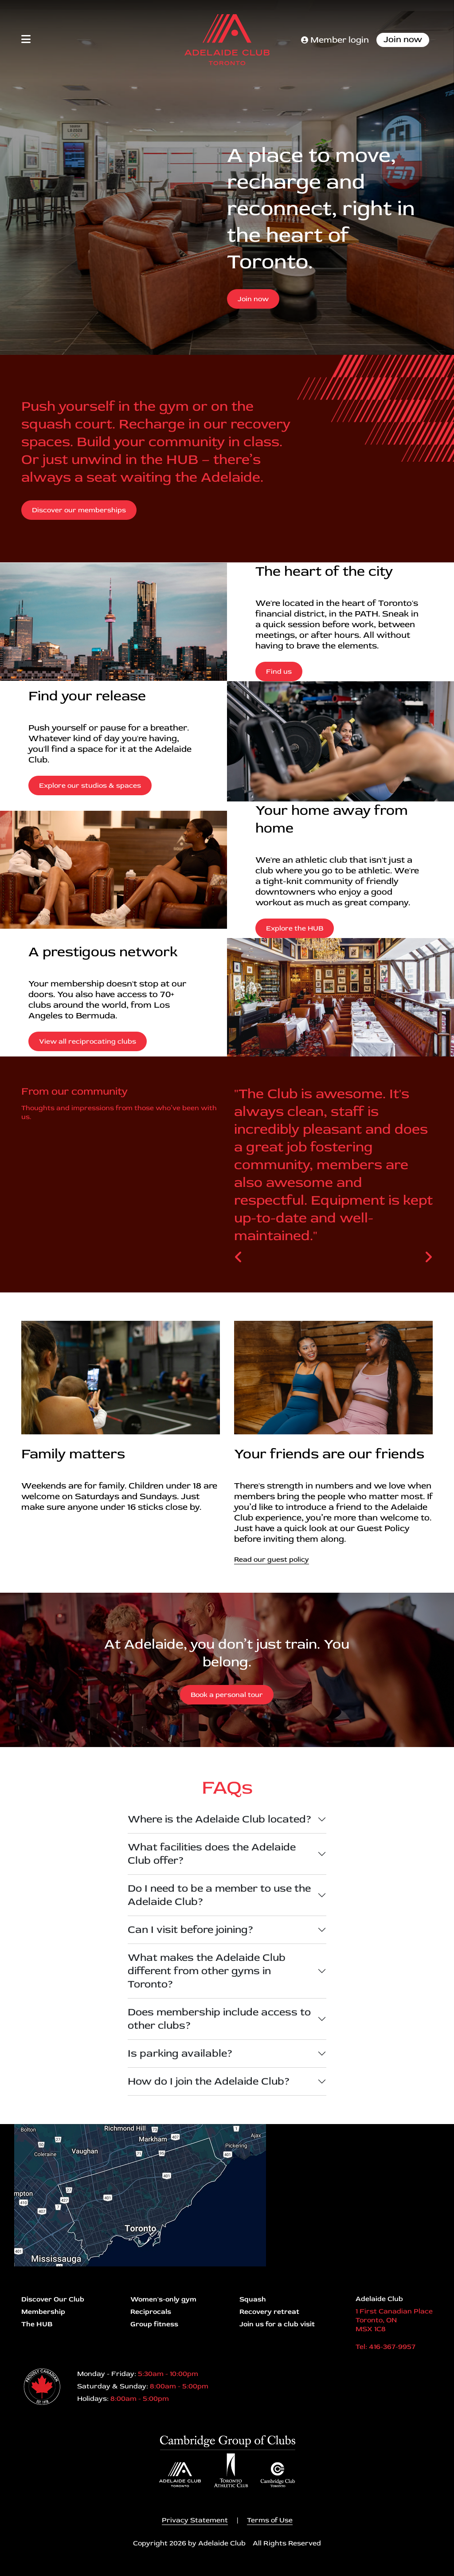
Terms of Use (270, 2520)
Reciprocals (150, 2311)
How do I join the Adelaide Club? (209, 2081)
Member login (335, 39)
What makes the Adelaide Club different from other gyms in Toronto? (207, 1971)
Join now (403, 39)
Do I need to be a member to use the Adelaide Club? (219, 1895)
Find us (279, 671)
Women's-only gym (163, 2299)
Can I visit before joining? (191, 1929)
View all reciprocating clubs (87, 1041)
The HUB (36, 2324)
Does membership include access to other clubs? (219, 2019)
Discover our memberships (79, 510)
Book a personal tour (227, 1694)
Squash (252, 2299)
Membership (43, 2311)
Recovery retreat (269, 2311)
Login (6, 2569)
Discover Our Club (52, 2299)
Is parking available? (180, 2053)
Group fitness (154, 2324)
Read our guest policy (271, 1559)
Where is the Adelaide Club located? (220, 1819)
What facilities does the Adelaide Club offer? (212, 1854)
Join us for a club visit (277, 2324)
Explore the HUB (294, 928)
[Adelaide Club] (227, 39)
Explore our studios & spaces (90, 785)
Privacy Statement (195, 2520)
